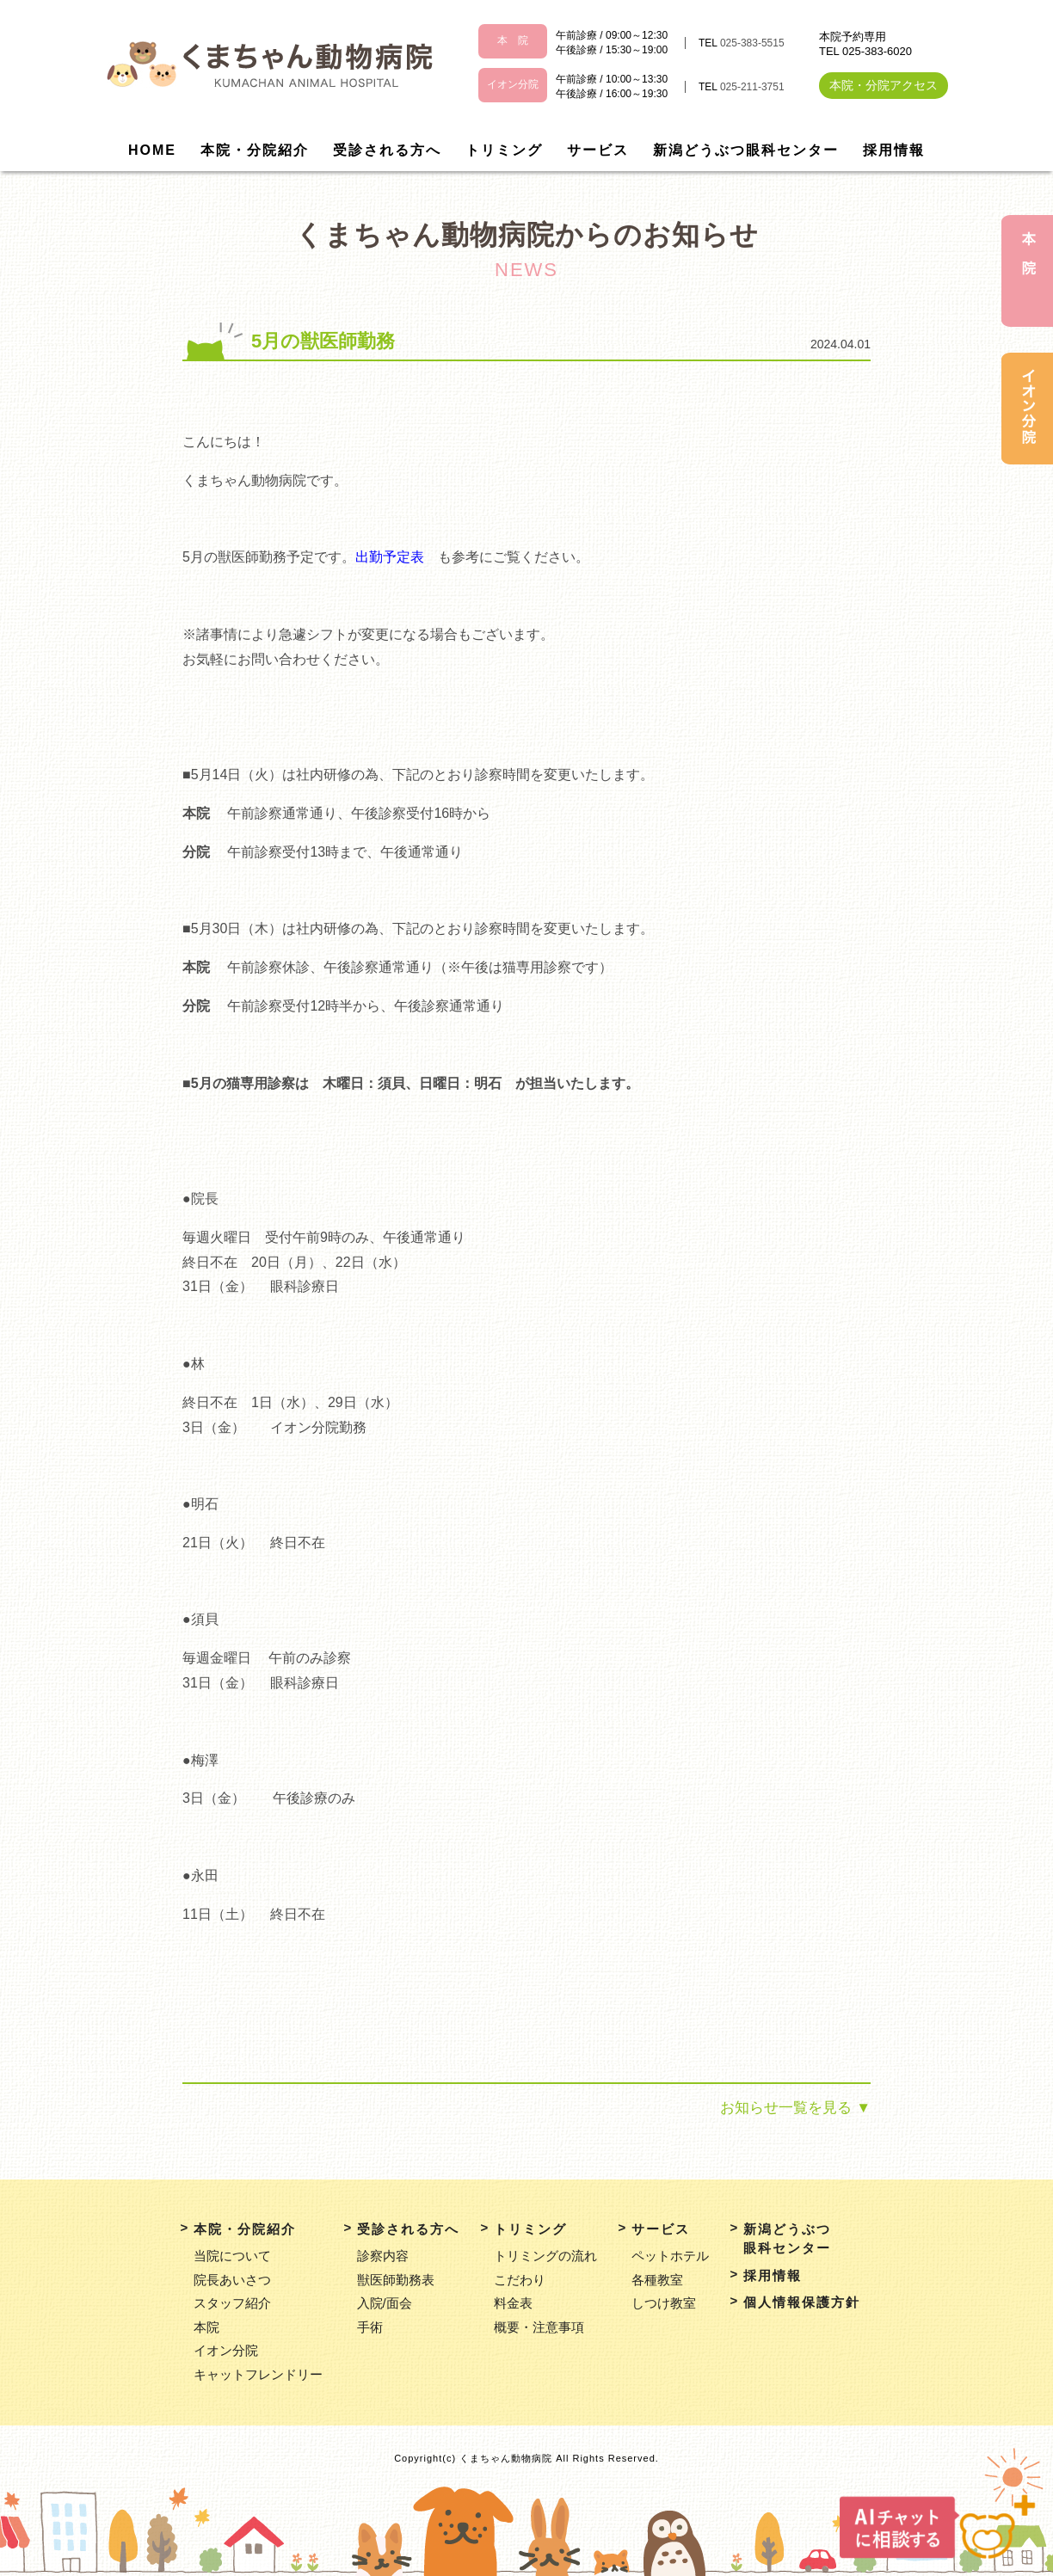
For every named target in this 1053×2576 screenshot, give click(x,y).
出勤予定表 (389, 557)
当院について (232, 2255)
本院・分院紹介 (254, 150)
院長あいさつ (232, 2279)
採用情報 (894, 150)
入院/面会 (384, 2303)
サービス (598, 150)
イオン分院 (226, 2350)
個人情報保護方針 (801, 2302)
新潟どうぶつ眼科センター (746, 150)
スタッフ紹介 (232, 2303)
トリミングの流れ (545, 2255)
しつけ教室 (663, 2303)
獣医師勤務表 (395, 2279)
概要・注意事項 (539, 2327)
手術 (370, 2327)
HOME (152, 150)
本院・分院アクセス (883, 85)
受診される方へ (387, 150)
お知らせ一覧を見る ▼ (795, 2108)
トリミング (504, 150)
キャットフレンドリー (258, 2374)
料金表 (513, 2303)
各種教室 (657, 2279)
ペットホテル (670, 2255)
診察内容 (383, 2255)
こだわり (519, 2279)
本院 (206, 2327)
